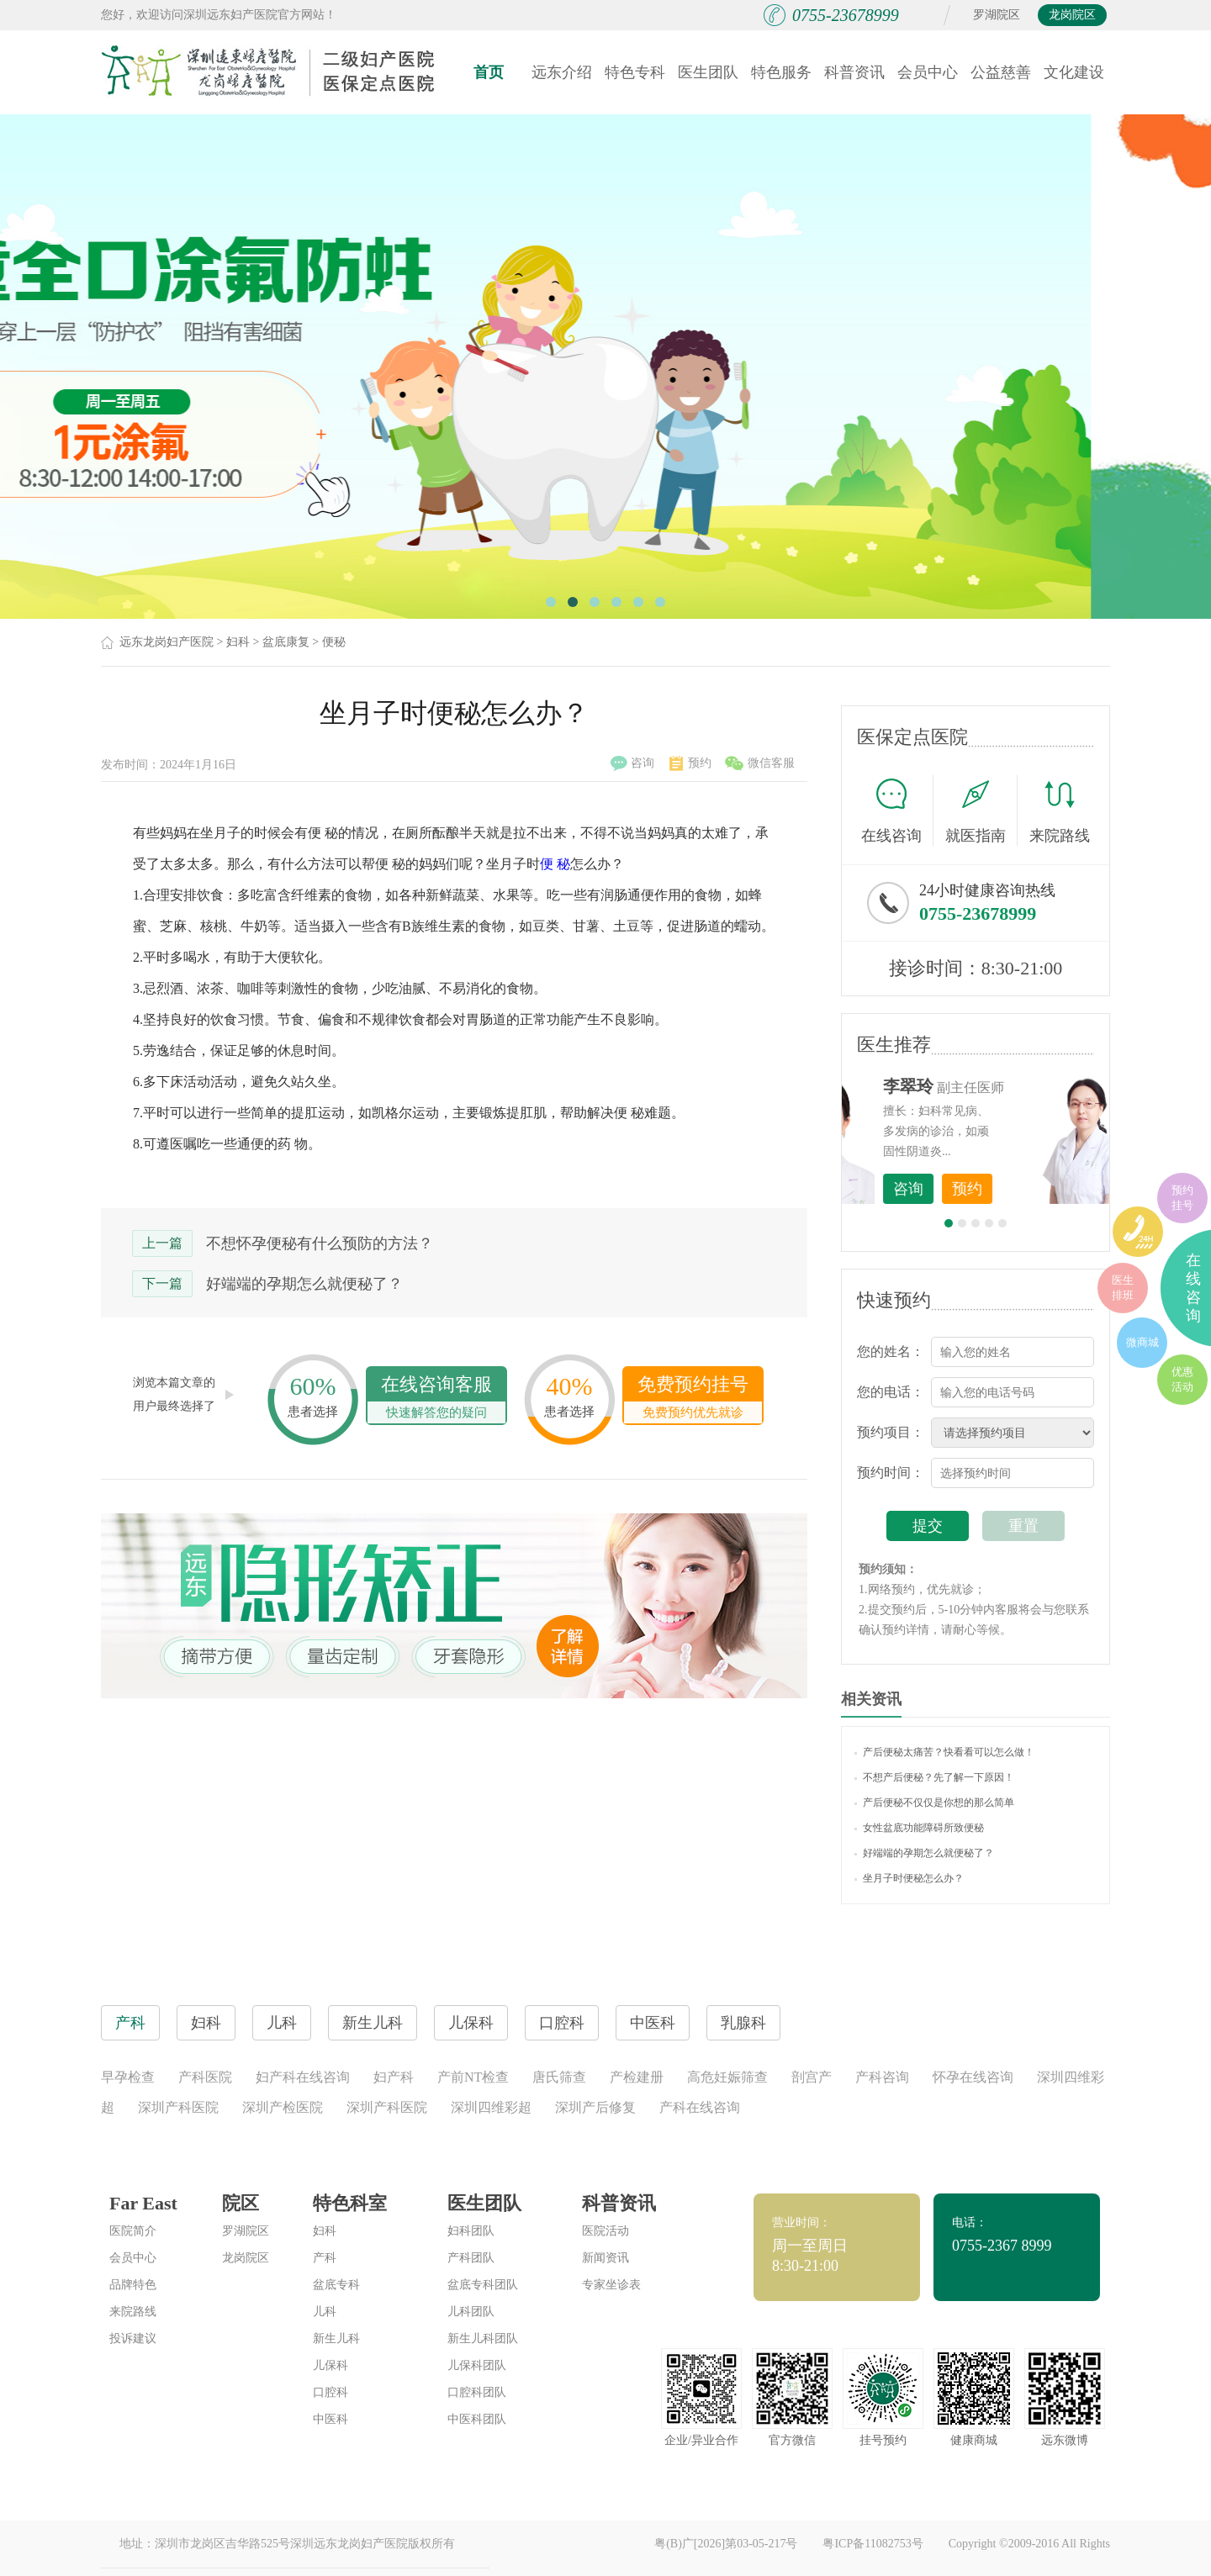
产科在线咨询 (699, 2107)
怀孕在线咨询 (973, 2077)
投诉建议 (132, 2338)
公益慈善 (1000, 72)
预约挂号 (1182, 1197)
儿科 (324, 2311)
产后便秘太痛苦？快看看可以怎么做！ (944, 1752)
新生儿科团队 (482, 2338)
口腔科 (330, 2392)
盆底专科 (336, 2284)
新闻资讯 (605, 2257)
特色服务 (781, 72)
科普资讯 (854, 72)
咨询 (632, 763)
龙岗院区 (1072, 14)
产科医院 (205, 2077)
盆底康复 (285, 642)
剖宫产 (811, 2077)
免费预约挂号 (693, 1398)
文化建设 (1074, 72)
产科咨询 (882, 2077)
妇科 (238, 642)
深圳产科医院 (178, 2107)
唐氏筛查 (559, 2077)
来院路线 (1059, 812)
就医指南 (981, 810)
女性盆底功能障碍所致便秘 (919, 1828)
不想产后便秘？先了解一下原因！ (934, 1777)
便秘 (334, 642)
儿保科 (330, 2365)
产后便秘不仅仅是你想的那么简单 (934, 1802)
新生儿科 (336, 2338)
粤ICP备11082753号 (872, 2543)
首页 (488, 72)
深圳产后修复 (595, 2107)
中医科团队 (476, 2419)
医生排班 (1123, 1287)
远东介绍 (561, 72)
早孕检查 (128, 2077)
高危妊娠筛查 (727, 2077)
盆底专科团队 (482, 2284)
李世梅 (1001, 1086)
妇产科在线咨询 (303, 2077)
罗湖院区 (996, 14)
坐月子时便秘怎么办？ (909, 1878)
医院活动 (605, 2231)
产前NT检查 (473, 2077)
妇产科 (393, 2077)
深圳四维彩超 (491, 2107)
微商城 (1142, 1342)
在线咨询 (897, 810)
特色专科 (635, 72)
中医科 (330, 2419)
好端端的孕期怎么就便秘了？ (304, 1283)
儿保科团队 (476, 2365)
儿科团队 (470, 2311)
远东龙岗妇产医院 (166, 642)
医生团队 (708, 72)
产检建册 (637, 2077)
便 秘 (555, 864)
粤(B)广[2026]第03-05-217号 (725, 2543)
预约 (690, 763)
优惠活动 (1182, 1379)
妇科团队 (470, 2231)
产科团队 (470, 2257)
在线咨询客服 (436, 1398)
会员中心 (927, 72)
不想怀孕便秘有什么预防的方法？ (319, 1243)
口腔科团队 (476, 2392)
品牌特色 (132, 2284)
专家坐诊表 (611, 2284)
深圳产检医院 (282, 2107)
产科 (324, 2257)
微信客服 (760, 763)
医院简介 (132, 2231)
